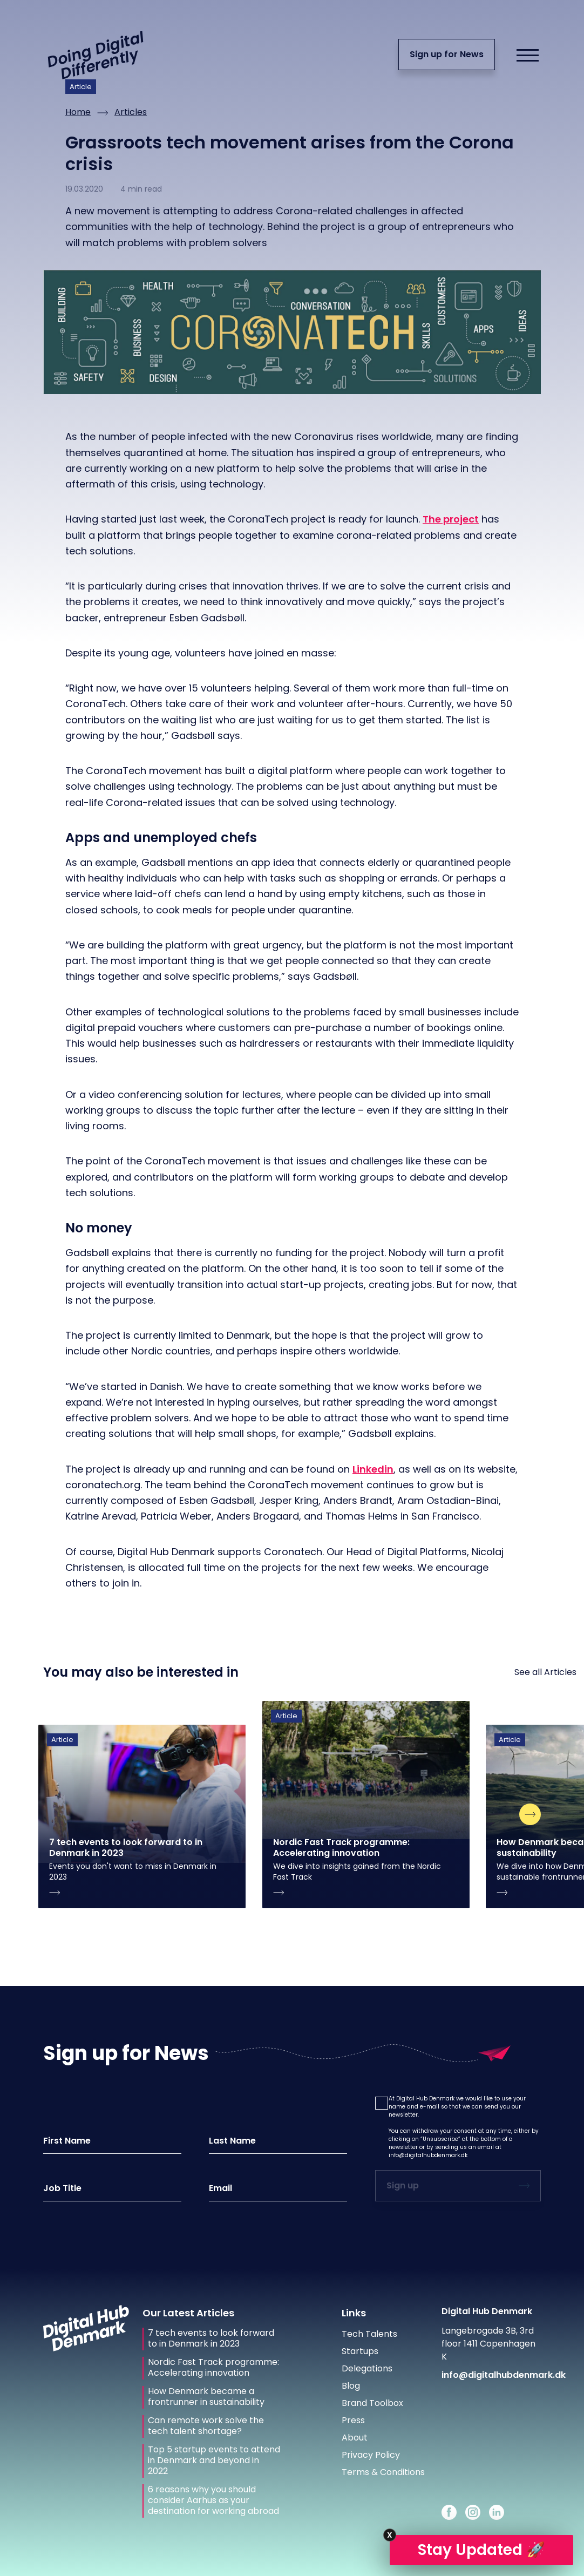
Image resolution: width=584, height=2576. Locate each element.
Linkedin (372, 1469)
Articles (130, 112)
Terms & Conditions (383, 2472)
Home (78, 112)
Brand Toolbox (372, 2403)
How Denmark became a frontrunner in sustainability (206, 2397)
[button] (381, 2103)
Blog (351, 2386)
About (355, 2437)
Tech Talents (369, 2334)
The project (451, 519)
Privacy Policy (371, 2455)
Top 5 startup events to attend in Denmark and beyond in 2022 (214, 2460)
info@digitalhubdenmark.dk (428, 2155)
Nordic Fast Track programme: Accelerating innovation (213, 2367)
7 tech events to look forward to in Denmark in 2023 (211, 2338)
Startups (360, 2351)
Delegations (367, 2368)
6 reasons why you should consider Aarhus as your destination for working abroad (213, 2500)
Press (353, 2420)
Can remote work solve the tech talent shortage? (206, 2426)
